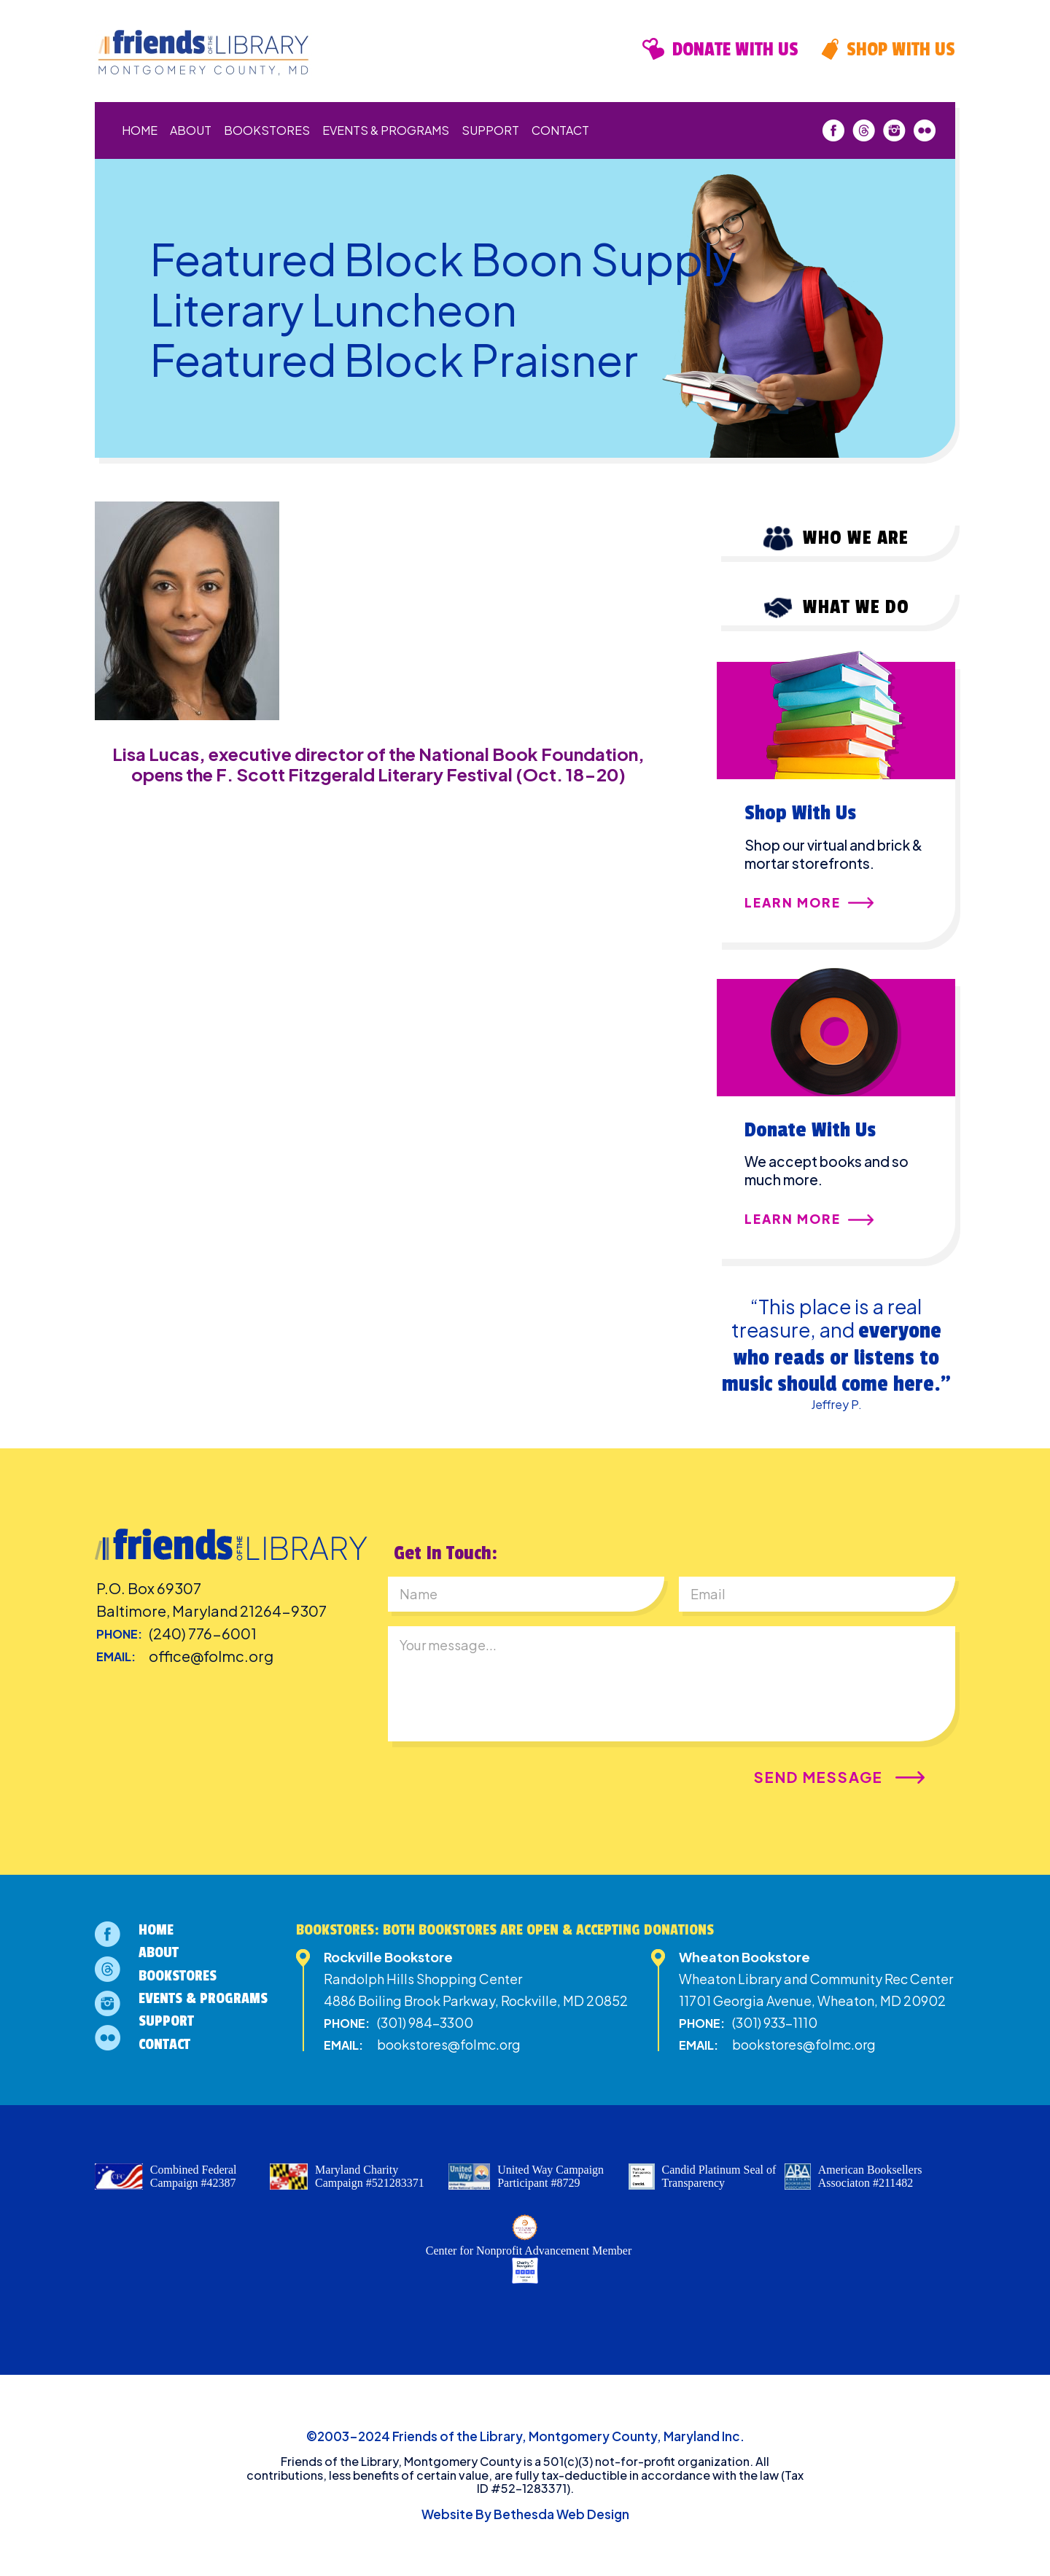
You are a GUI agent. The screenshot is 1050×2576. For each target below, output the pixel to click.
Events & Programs (385, 130)
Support (490, 130)
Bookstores (267, 130)
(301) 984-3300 (425, 2022)
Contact (560, 130)
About (190, 130)
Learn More (792, 903)
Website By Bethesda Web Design (525, 2514)
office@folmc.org (211, 1656)
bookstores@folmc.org (449, 2044)
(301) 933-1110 (774, 2022)
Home (140, 130)
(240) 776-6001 (203, 1633)
